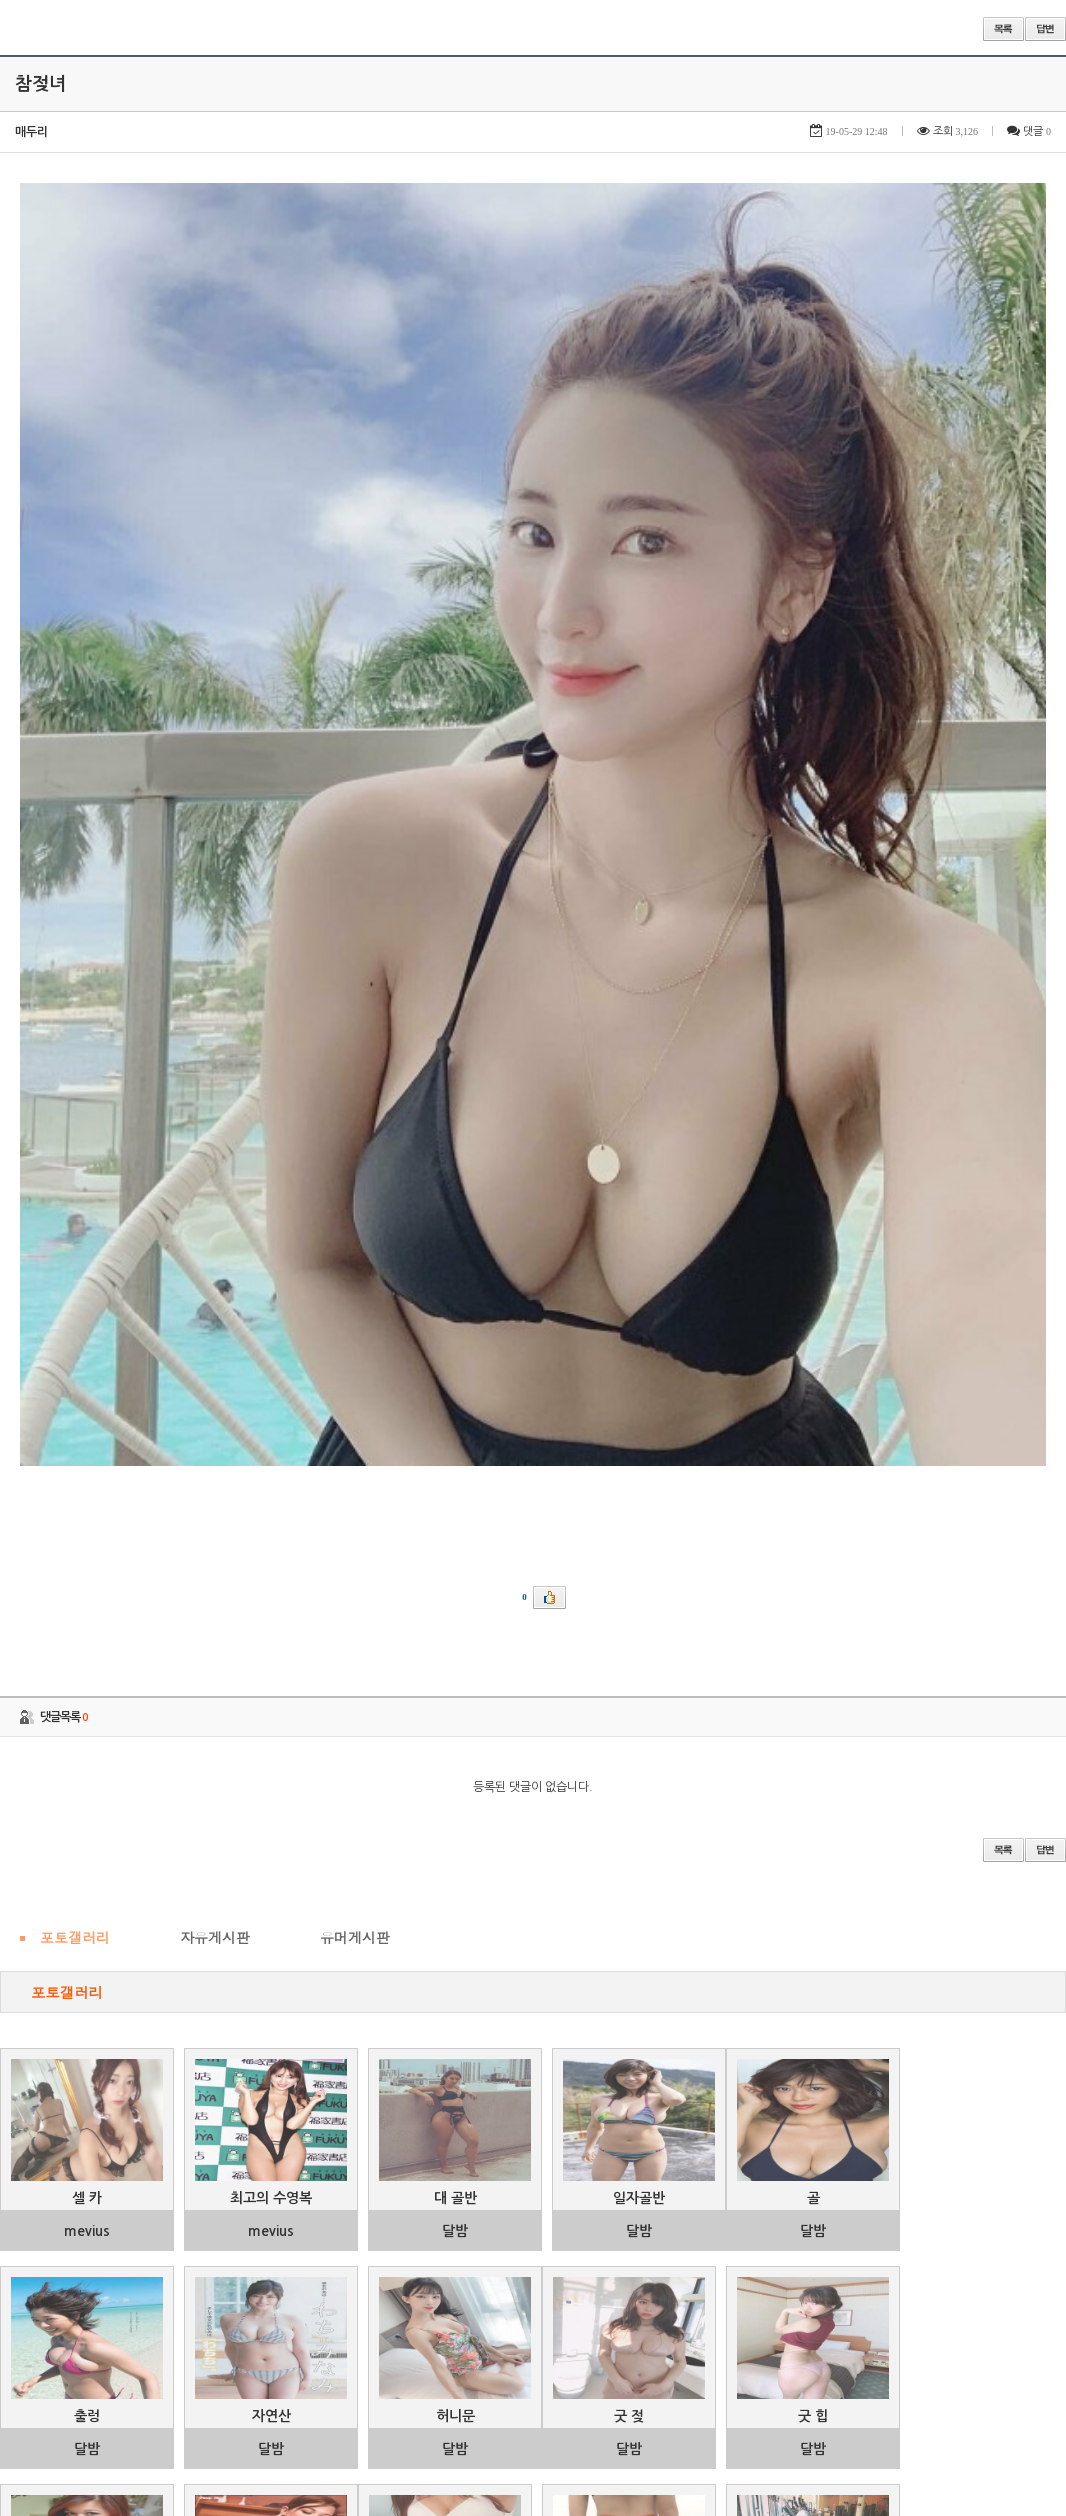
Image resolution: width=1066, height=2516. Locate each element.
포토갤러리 (75, 1405)
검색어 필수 (514, 2493)
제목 (382, 2492)
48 (675, 2438)
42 (421, 2438)
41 (378, 2438)
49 (718, 2438)
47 (632, 2438)
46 (589, 2438)
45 (546, 2438)
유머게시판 (355, 1405)
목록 (1003, 29)
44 (503, 2438)
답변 (1045, 29)
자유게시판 (215, 1405)
